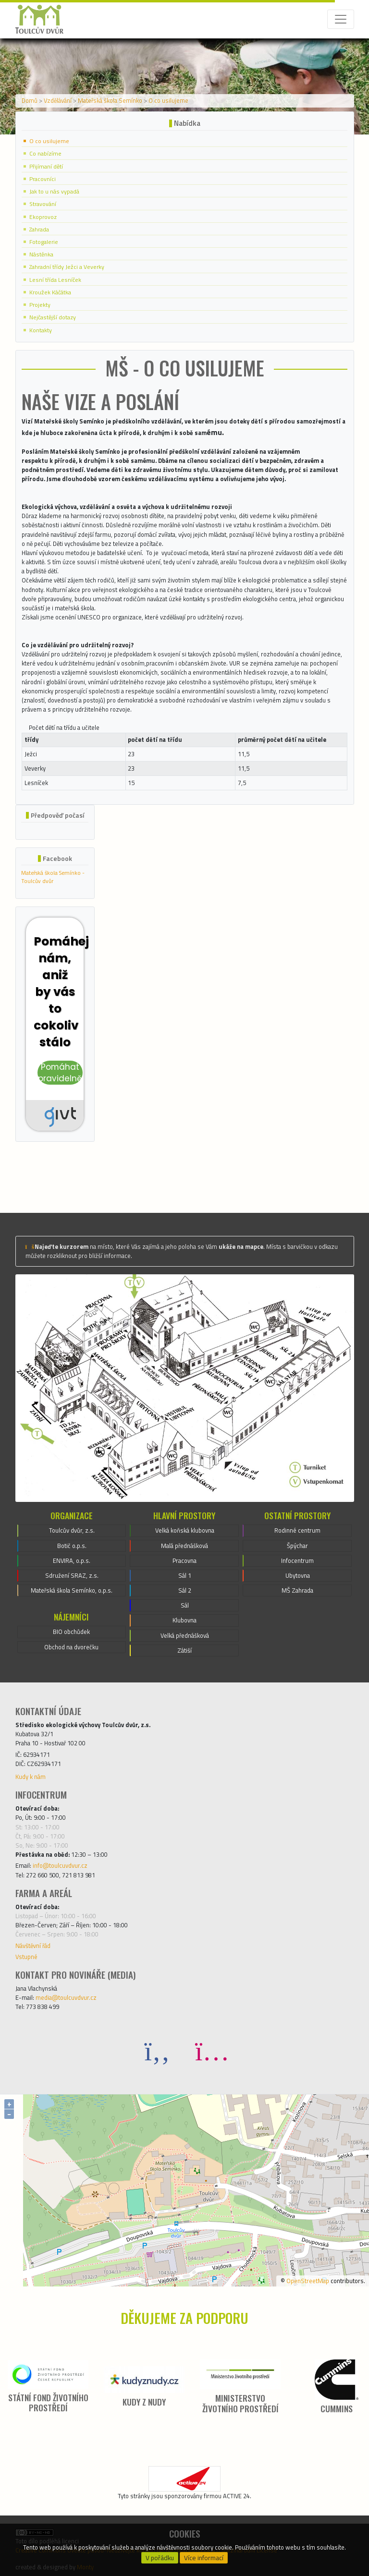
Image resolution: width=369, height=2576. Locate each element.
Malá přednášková (184, 1545)
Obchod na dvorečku (71, 1647)
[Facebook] (157, 2050)
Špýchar (297, 1545)
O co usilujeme (168, 100)
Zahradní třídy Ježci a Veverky (66, 266)
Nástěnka (41, 254)
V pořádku (160, 2558)
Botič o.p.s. (71, 1545)
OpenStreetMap (307, 2281)
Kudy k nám (30, 1776)
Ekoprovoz (43, 216)
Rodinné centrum (297, 1530)
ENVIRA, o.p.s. (71, 1560)
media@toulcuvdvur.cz (66, 1997)
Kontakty (40, 330)
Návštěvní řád (32, 1945)
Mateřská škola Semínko (110, 100)
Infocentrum (297, 1560)
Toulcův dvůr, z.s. (72, 1530)
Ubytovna (297, 1575)
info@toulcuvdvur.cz (60, 1865)
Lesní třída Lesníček (55, 279)
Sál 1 (184, 1575)
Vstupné (26, 1956)
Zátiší (184, 1650)
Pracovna (184, 1560)
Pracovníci (42, 178)
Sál (185, 1605)
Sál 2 (184, 1590)
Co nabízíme (45, 153)
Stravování (42, 203)
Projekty (39, 304)
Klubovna (184, 1620)
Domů (29, 100)
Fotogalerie (43, 241)
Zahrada (39, 229)
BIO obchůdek (71, 1631)
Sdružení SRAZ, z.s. (71, 1575)
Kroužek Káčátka (50, 292)
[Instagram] (212, 2050)
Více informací (203, 2558)
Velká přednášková (184, 1635)
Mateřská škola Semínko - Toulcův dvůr (53, 877)
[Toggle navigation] (340, 19)
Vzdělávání (58, 100)
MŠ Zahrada (297, 1590)
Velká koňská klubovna (184, 1530)
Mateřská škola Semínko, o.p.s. (71, 1590)
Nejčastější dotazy (52, 317)
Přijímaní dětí (46, 166)
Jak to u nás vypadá (54, 191)
